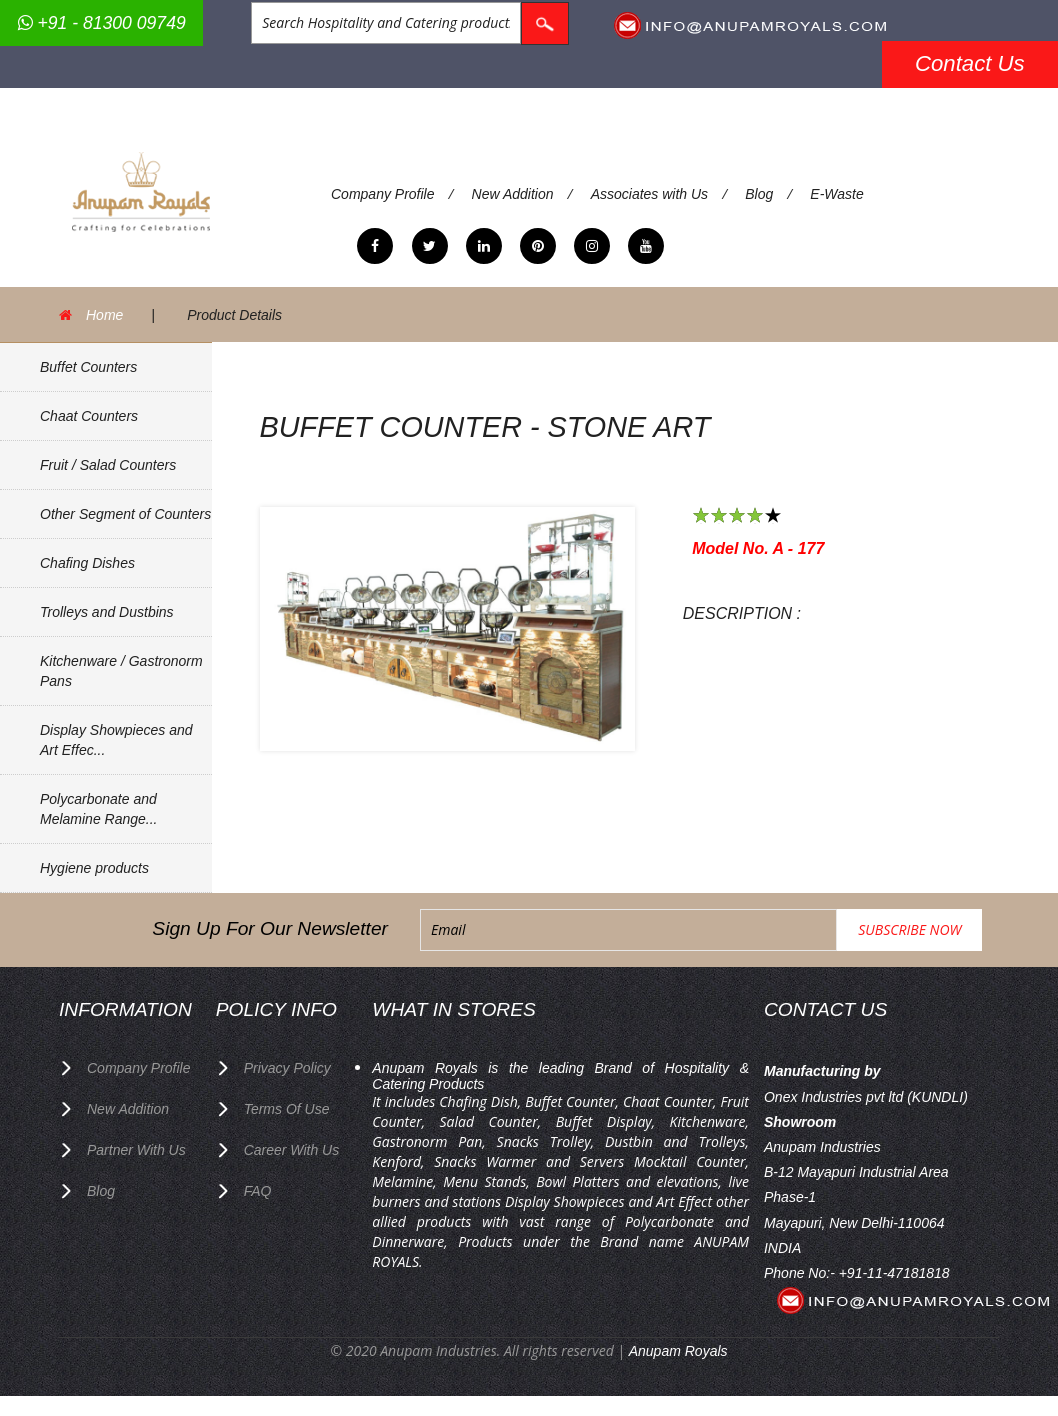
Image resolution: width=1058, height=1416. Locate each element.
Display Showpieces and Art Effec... (116, 740)
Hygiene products (94, 868)
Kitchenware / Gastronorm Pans (121, 671)
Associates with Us (649, 194)
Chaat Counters (89, 416)
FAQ (258, 1191)
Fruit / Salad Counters (108, 465)
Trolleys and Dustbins (107, 612)
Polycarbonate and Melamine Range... (99, 809)
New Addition (513, 194)
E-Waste (836, 194)
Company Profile (383, 194)
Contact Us (970, 63)
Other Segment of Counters (125, 514)
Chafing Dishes (87, 563)
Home (104, 315)
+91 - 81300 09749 (102, 23)
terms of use (287, 1109)
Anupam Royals (678, 1351)
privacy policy (287, 1068)
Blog (759, 194)
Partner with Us (136, 1150)
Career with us (292, 1150)
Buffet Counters (88, 367)
